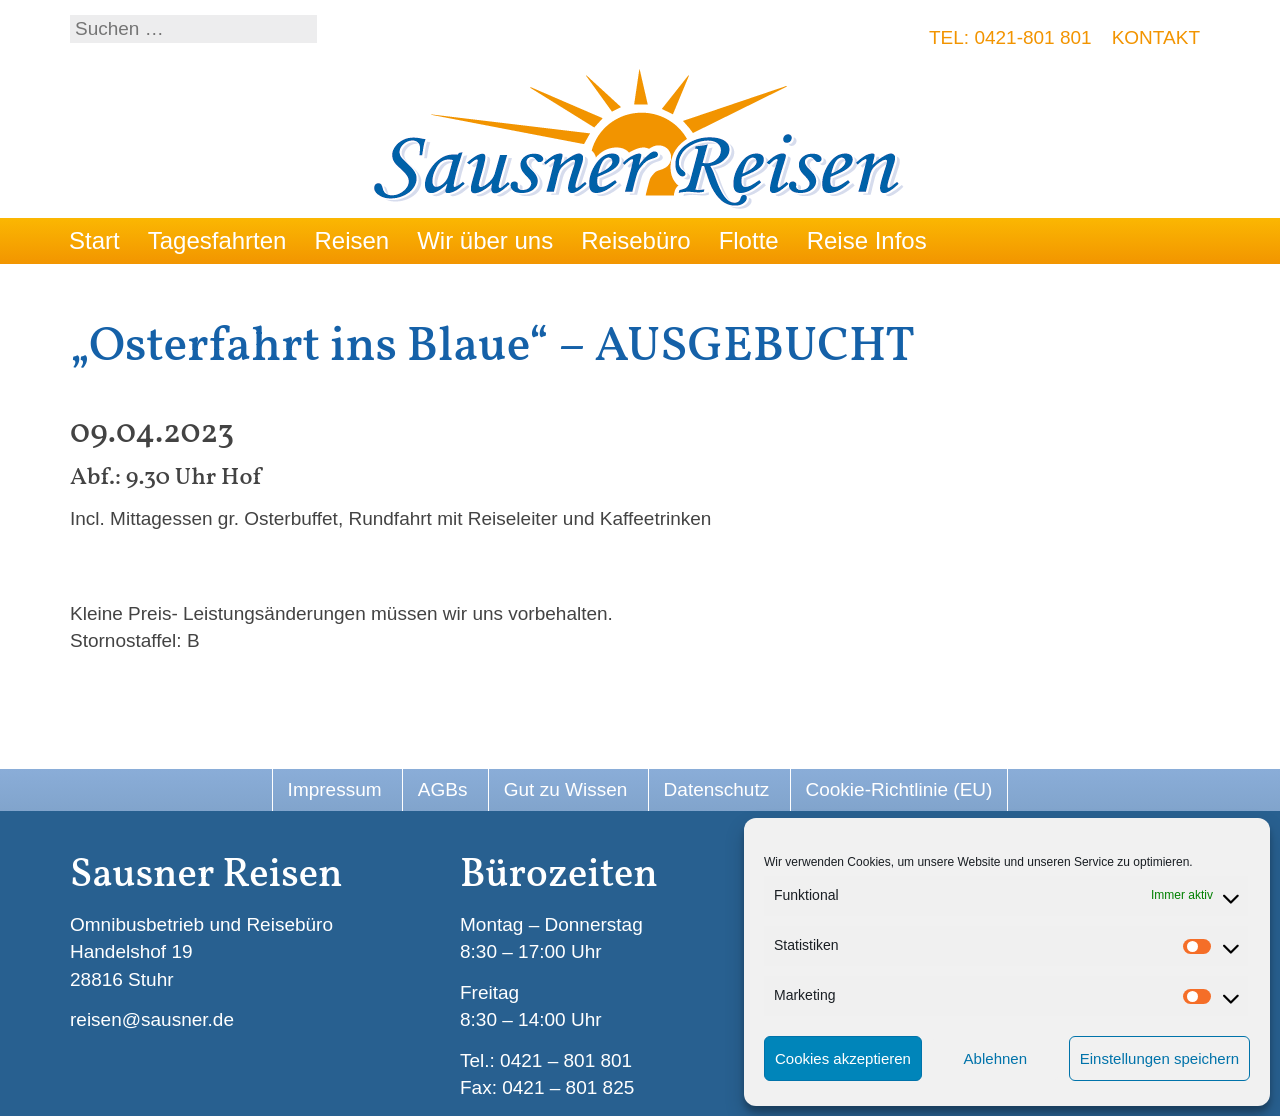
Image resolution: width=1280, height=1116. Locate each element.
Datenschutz (717, 789)
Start (94, 240)
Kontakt (1156, 37)
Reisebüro (635, 240)
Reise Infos (867, 240)
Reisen (351, 240)
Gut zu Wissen (566, 789)
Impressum (335, 789)
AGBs (443, 789)
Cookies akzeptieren (843, 1058)
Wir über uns (485, 240)
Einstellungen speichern (1159, 1058)
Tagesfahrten (217, 240)
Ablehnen (995, 1058)
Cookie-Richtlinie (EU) (899, 789)
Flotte (749, 240)
